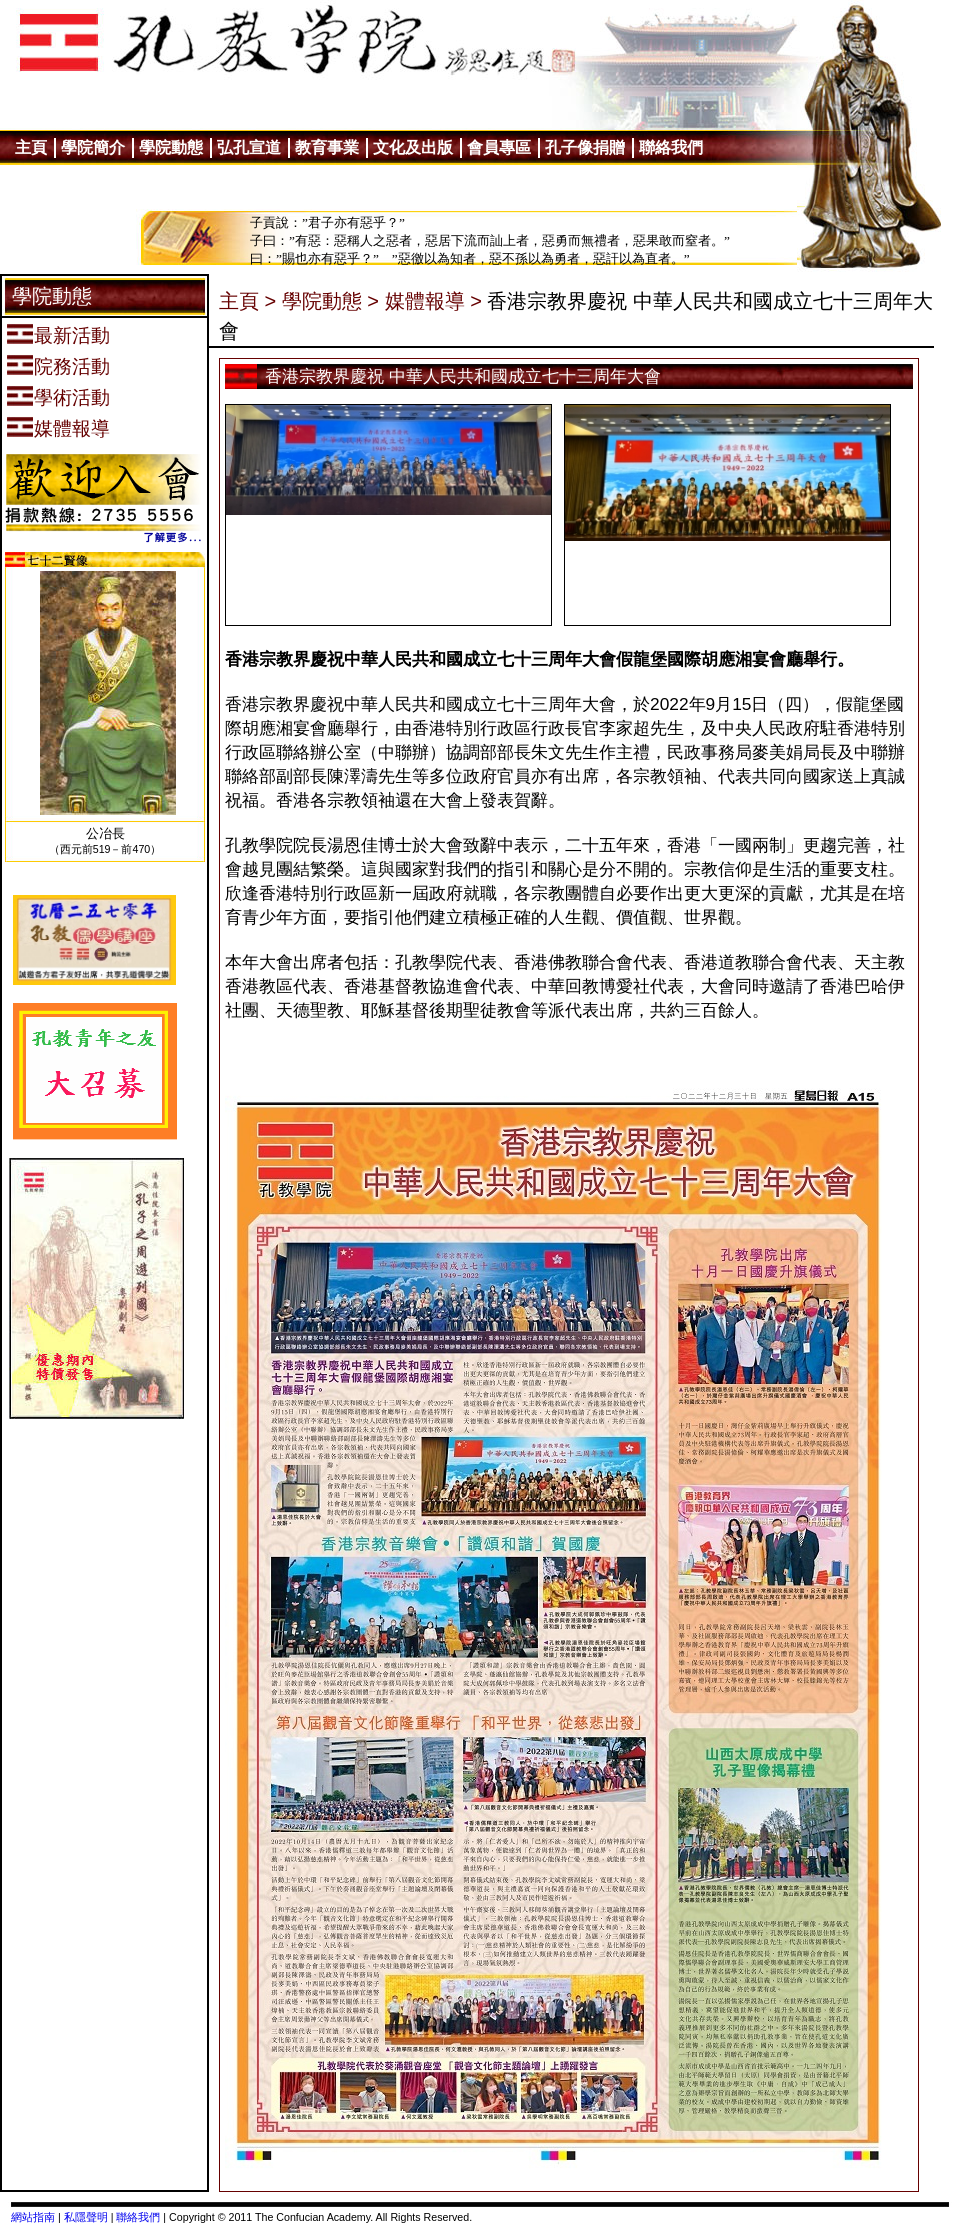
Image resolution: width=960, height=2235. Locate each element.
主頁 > (247, 301)
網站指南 (33, 2217)
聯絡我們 (138, 2217)
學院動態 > (330, 301)
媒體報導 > (433, 301)
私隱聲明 (86, 2217)
